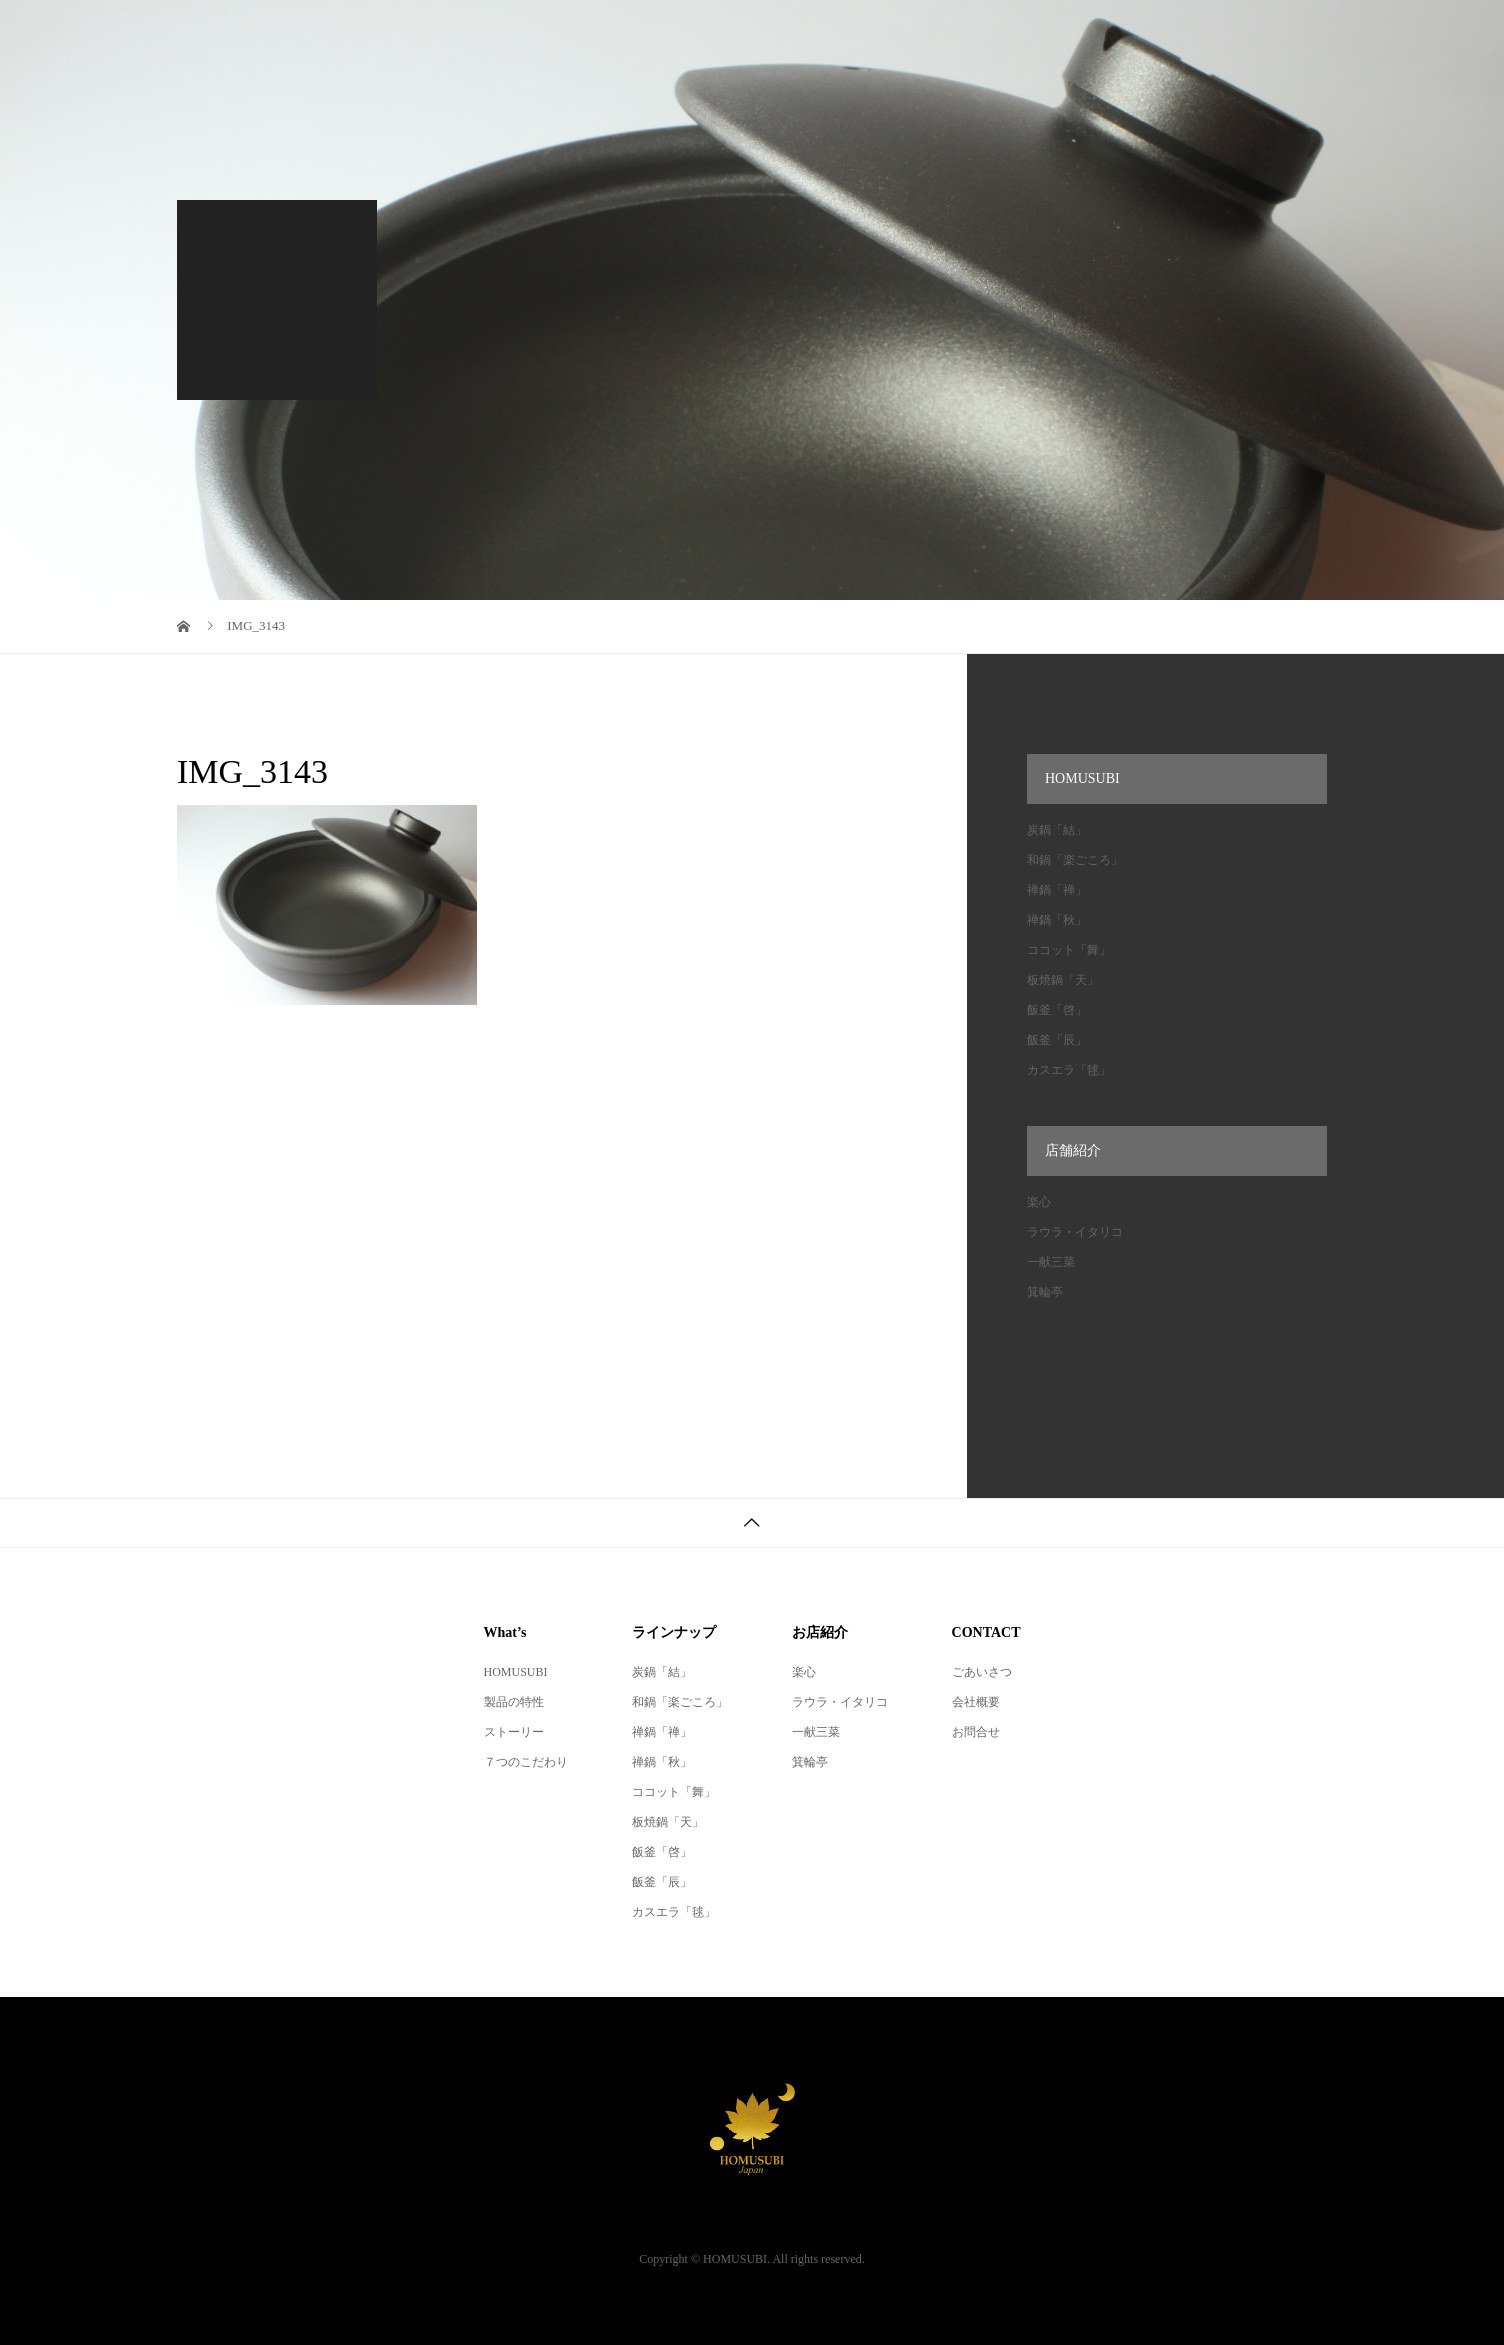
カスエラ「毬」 (1069, 1070)
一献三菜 (1051, 1262)
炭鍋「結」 (1057, 830)
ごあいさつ (982, 1672)
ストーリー (514, 1732)
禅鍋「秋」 (1057, 920)
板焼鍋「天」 (1063, 980)
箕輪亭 (1045, 1292)
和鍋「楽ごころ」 (1075, 860)
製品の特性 (514, 1702)
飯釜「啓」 (1057, 1010)
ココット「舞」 (1069, 950)
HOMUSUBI (516, 1672)
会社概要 (976, 1702)
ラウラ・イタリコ (1075, 1232)
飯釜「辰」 (1057, 1040)
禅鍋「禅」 (1057, 890)
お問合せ (976, 1732)
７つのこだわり (526, 1762)
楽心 (1039, 1202)
